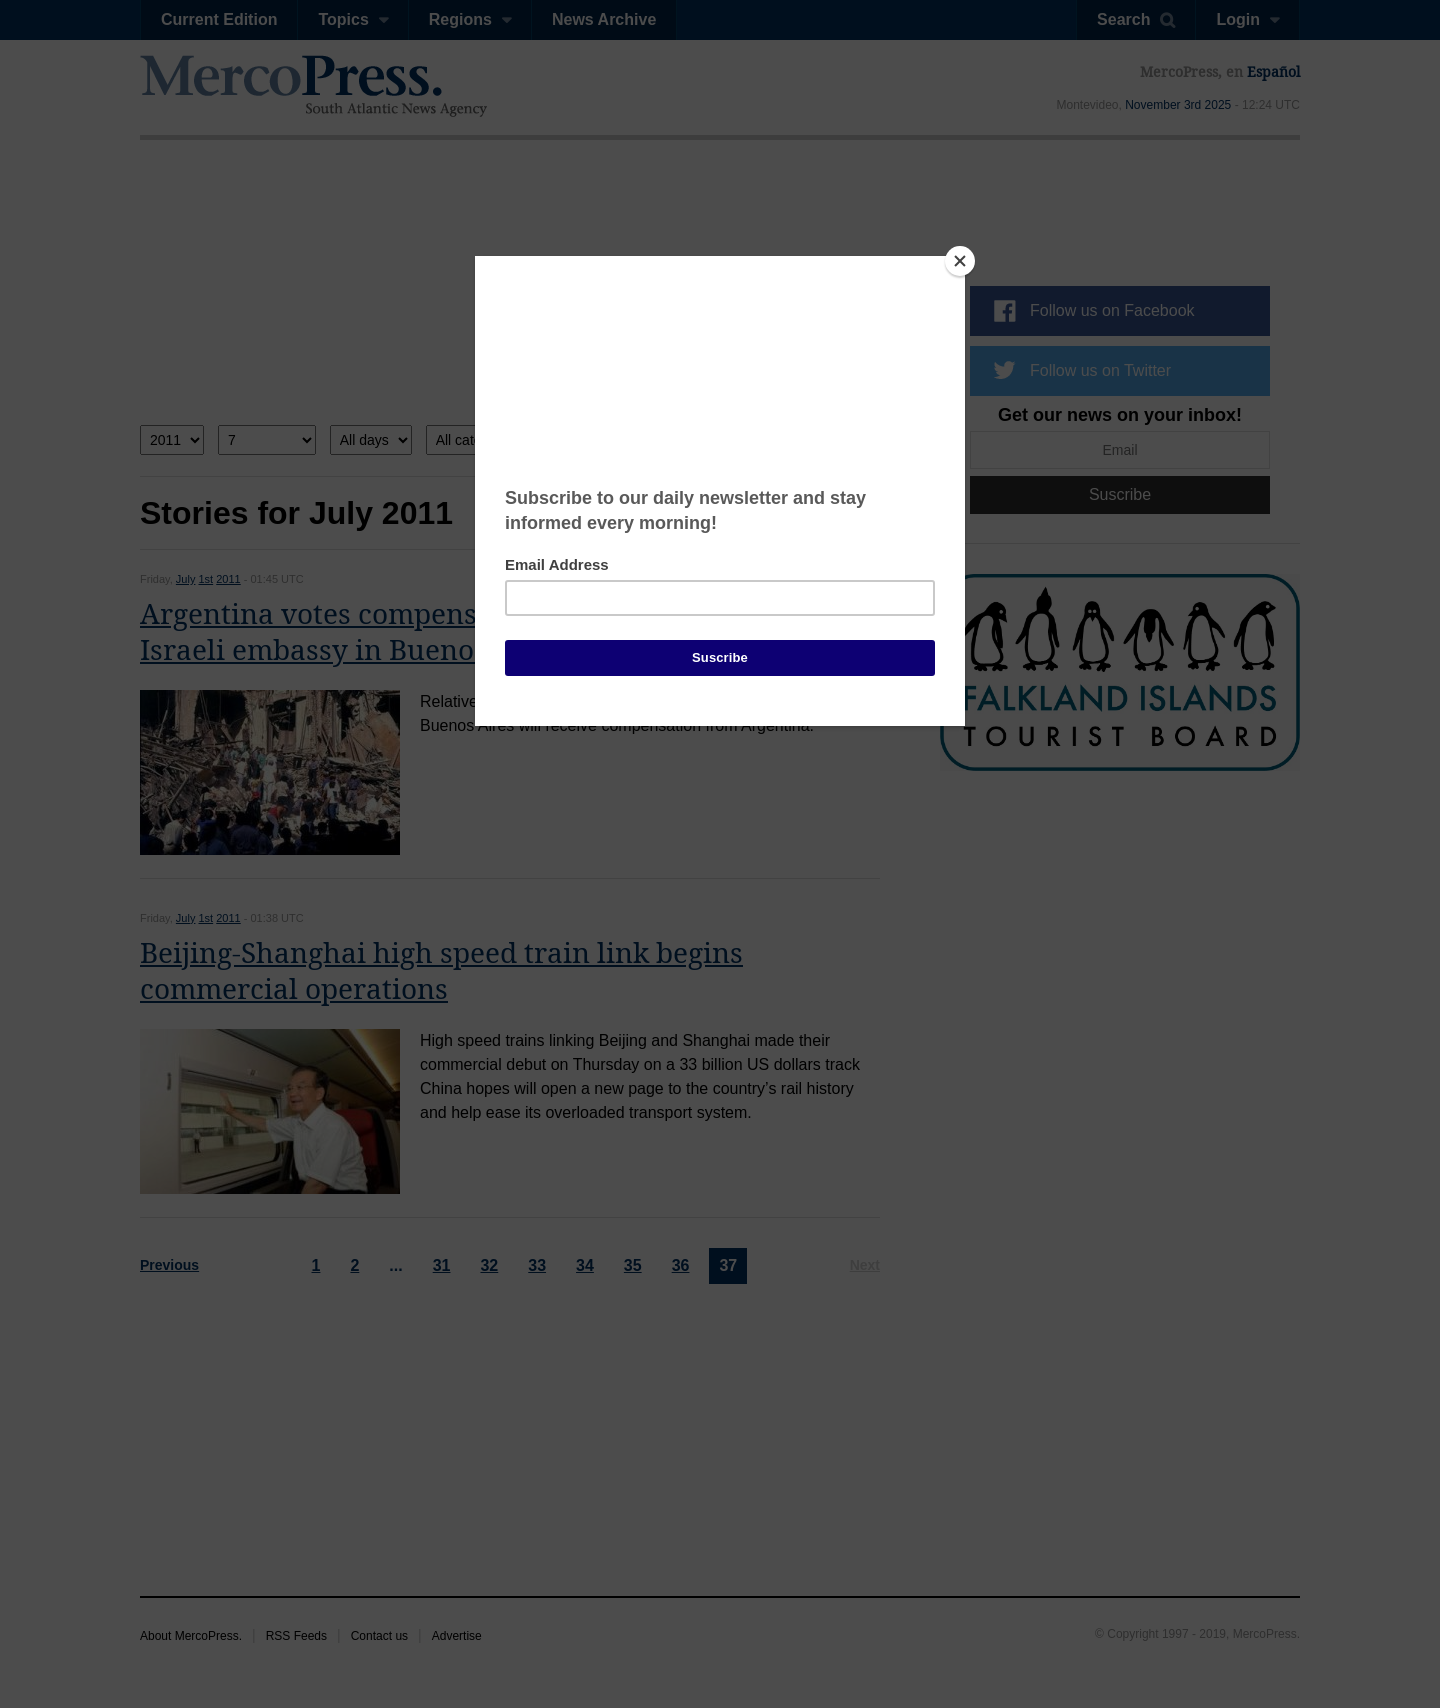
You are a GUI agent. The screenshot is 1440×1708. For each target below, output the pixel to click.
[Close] (960, 261)
